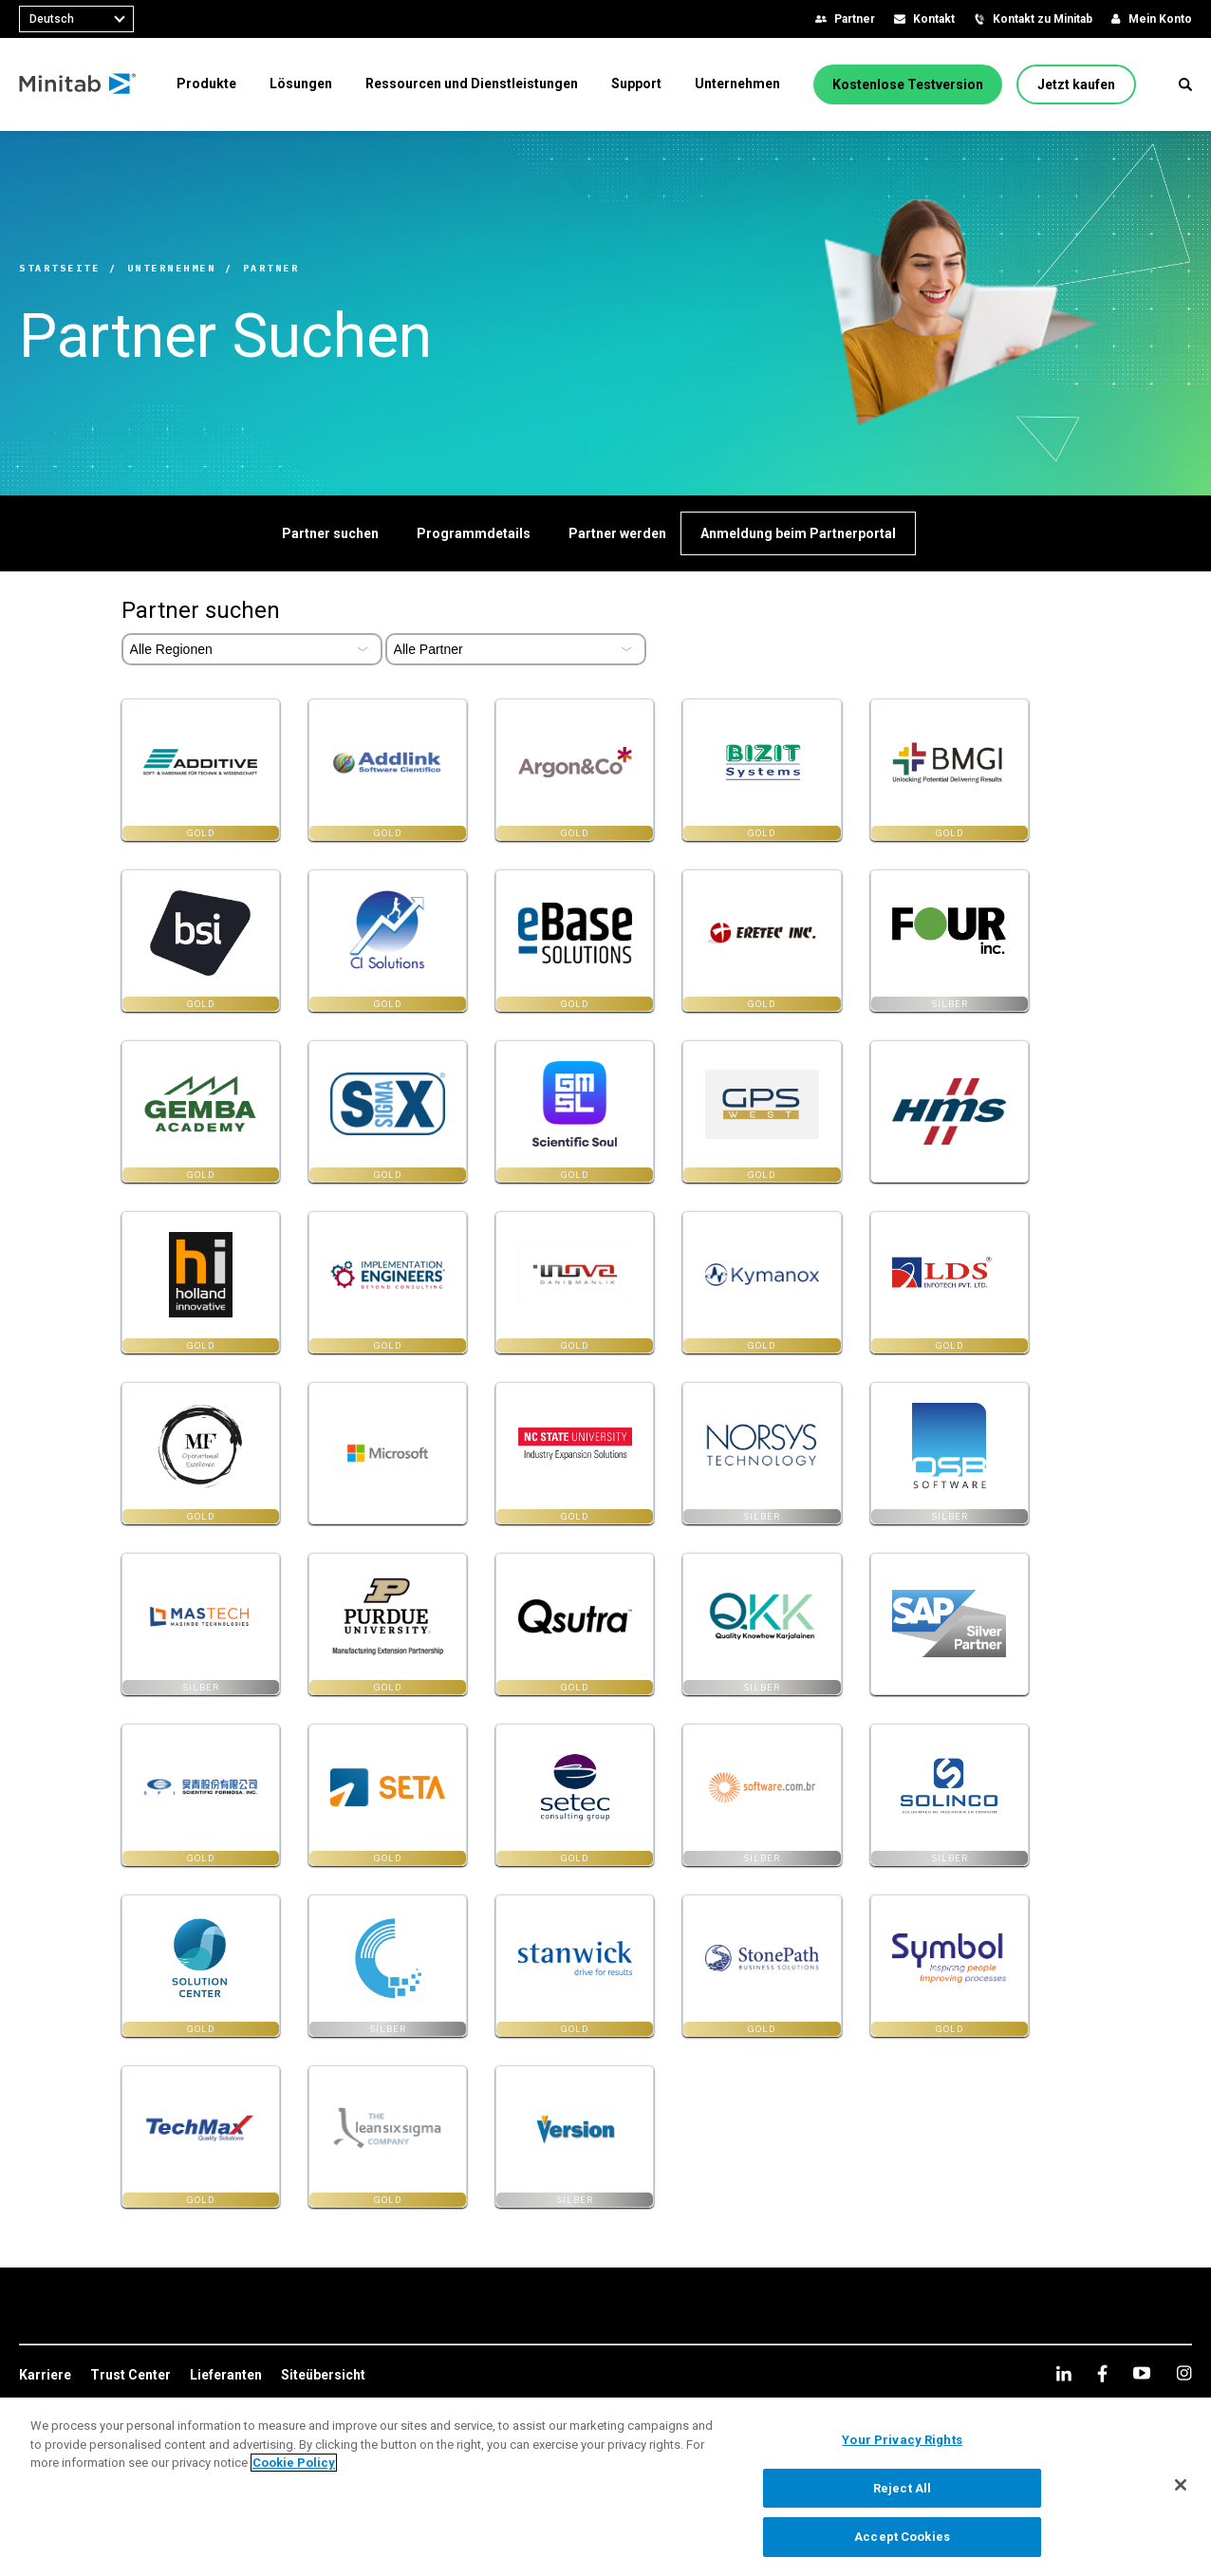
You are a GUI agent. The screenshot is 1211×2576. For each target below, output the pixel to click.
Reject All (902, 2488)
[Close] (1181, 2485)
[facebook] (1102, 2373)
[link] (45, 2375)
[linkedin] (1063, 2373)
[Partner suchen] (330, 533)
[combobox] (76, 19)
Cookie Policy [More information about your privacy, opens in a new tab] (293, 2462)
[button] (1185, 84)
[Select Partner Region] (251, 649)
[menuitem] (206, 83)
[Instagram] (1184, 2372)
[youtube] (1141, 2373)
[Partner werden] (617, 533)
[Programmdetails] (474, 533)
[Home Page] (78, 84)
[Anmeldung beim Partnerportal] (798, 533)
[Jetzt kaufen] (1076, 84)
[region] (605, 2487)
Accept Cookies (902, 2536)
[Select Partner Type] (515, 649)
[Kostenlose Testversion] (907, 84)
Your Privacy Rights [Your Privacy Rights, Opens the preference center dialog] (901, 2440)
